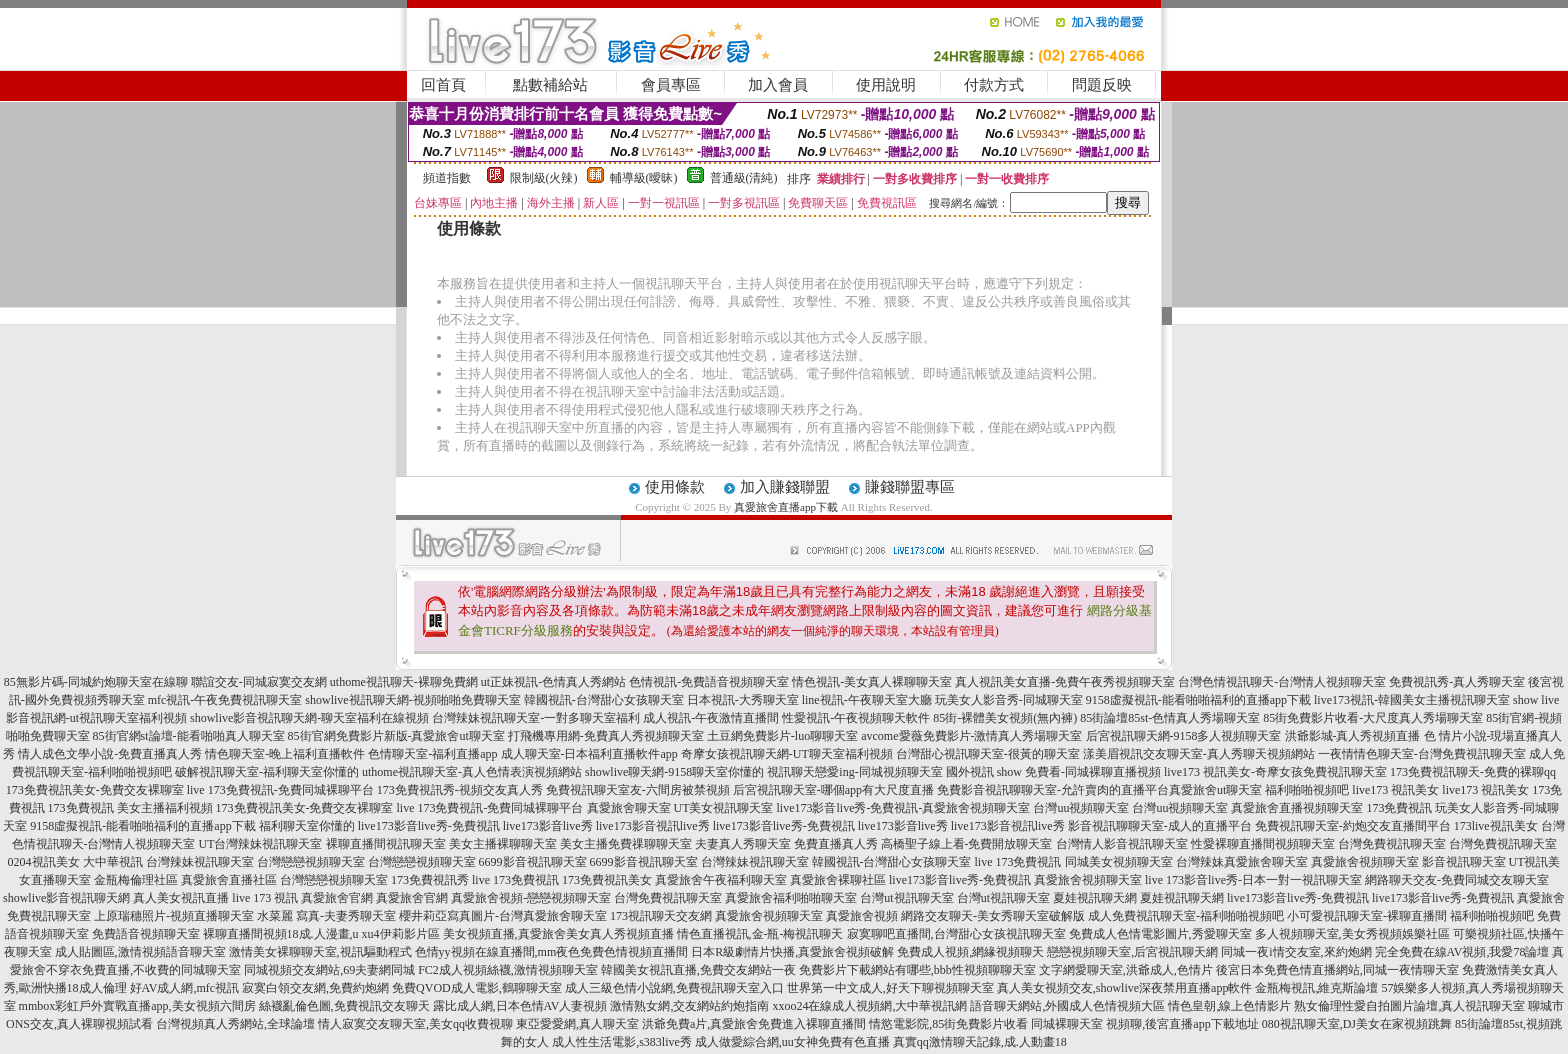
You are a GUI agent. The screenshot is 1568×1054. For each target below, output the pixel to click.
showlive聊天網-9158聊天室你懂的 (674, 772)
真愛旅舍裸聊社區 (838, 880)
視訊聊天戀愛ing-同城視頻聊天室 (854, 772)
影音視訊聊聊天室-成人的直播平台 (1160, 826)
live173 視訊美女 (1395, 790)
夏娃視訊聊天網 (1095, 898)
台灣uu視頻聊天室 (1081, 808)
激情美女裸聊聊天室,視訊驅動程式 (320, 952)
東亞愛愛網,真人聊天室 (577, 1024)
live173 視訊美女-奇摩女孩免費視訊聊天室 (1275, 772)
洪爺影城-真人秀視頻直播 (1353, 736)
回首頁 (443, 85)
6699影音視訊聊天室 (533, 862)
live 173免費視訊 (1018, 862)
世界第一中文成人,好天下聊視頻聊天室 (890, 988)
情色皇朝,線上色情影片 (1229, 1006)
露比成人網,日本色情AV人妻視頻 (520, 1006)
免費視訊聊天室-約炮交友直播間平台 (1353, 826)
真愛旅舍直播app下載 (786, 507)
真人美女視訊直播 (181, 898)
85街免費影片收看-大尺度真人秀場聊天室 (1373, 718)
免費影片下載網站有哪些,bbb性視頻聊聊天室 (917, 970)
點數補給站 (550, 85)
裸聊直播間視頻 (245, 934)
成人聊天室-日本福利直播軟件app (589, 754)
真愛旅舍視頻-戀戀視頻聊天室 (531, 898)
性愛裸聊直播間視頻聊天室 (1263, 844)
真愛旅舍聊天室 (629, 808)
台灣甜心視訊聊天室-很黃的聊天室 (988, 754)
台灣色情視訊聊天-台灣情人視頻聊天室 (1282, 682)
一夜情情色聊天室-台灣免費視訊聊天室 (1422, 754)
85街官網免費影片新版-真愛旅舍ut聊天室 (396, 736)
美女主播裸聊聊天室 (503, 844)
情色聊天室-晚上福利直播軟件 (285, 754)
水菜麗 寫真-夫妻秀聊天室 (326, 916)
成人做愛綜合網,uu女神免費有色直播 (792, 1042)
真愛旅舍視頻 (862, 916)
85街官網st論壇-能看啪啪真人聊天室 (189, 736)
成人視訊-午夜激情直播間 (711, 718)
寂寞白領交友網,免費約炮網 (315, 988)
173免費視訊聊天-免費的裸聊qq (1473, 772)
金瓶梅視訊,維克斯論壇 (1316, 988)
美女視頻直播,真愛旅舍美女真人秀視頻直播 (558, 934)
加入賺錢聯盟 (785, 487)
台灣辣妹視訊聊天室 (200, 862)
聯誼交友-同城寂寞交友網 (259, 682)
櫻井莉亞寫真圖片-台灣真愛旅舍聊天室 (503, 916)
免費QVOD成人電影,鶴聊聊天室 (477, 988)
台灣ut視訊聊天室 (906, 898)
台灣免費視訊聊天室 (1392, 844)
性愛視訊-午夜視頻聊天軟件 (856, 718)
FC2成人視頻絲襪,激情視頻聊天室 (508, 970)
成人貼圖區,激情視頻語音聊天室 (140, 952)
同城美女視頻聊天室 (1119, 862)
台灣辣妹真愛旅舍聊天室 (1242, 862)
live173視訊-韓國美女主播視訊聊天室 (1412, 700)
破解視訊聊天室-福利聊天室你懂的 (267, 772)
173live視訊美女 (1496, 826)
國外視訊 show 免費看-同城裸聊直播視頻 (1053, 772)
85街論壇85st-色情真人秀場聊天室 (1170, 718)
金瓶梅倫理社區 (136, 880)
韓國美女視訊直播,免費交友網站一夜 (698, 970)
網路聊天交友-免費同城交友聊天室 (1457, 880)
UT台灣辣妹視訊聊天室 (261, 844)
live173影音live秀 (548, 826)
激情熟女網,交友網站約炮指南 (689, 1006)
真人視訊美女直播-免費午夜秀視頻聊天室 (1065, 682)
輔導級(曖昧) (644, 178)
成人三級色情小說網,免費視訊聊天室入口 (674, 988)
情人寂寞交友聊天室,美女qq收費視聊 (415, 1024)
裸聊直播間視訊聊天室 (386, 844)
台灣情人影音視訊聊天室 (1122, 844)
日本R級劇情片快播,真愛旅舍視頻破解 (792, 952)
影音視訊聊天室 (1464, 862)
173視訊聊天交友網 (661, 916)
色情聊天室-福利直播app (432, 754)
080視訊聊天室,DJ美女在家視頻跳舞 (1357, 1024)
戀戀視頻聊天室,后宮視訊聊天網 (1132, 952)
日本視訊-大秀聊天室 (743, 700)
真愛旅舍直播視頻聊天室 (1297, 808)
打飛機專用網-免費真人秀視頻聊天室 (606, 736)
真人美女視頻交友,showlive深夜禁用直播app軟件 (1125, 988)
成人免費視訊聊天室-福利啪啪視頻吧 (1186, 916)
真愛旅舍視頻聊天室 (1365, 862)
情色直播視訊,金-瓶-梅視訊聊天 (760, 934)
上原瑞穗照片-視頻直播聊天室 (174, 916)
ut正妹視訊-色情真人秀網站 (553, 682)
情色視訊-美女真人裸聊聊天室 (872, 682)
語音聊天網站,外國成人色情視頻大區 (1067, 1006)
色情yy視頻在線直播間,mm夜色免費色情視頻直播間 (552, 952)
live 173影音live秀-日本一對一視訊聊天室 (1253, 880)
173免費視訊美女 (607, 880)
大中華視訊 (113, 862)
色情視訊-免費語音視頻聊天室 (709, 682)
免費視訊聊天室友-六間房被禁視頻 (638, 790)
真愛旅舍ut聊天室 (1215, 790)
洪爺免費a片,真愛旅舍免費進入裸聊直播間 (754, 1024)
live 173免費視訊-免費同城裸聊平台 (280, 790)
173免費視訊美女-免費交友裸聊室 (95, 790)
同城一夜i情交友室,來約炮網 (1296, 952)
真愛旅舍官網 (337, 898)
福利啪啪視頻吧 (1307, 790)
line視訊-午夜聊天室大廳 (867, 700)
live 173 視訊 (265, 898)
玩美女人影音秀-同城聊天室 (1009, 700)
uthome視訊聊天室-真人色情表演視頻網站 (472, 772)
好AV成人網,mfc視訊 (184, 988)
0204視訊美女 (44, 862)
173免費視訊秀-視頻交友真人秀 (460, 790)
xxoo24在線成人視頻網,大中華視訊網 (869, 1006)
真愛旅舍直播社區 (229, 880)
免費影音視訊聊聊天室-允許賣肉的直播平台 (1053, 790)
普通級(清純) (744, 178)
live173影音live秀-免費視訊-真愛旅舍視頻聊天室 (904, 808)
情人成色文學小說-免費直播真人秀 (110, 754)
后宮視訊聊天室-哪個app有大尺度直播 (833, 790)
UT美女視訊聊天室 (724, 808)
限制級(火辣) (544, 178)
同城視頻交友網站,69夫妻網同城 (329, 970)
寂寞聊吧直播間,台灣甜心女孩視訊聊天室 (956, 934)
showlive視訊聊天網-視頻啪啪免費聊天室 (412, 700)
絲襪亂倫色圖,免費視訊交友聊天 (344, 1006)
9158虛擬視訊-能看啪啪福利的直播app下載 (1198, 700)
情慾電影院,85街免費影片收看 (948, 1024)
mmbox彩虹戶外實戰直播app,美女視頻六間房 (137, 1006)
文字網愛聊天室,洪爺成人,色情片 (1126, 970)
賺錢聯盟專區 (910, 487)
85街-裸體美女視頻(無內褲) (1005, 718)
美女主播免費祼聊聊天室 (626, 844)
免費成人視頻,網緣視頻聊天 (970, 952)
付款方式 (994, 85)
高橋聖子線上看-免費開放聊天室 (967, 844)
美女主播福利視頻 (165, 808)
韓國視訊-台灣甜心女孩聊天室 (604, 700)
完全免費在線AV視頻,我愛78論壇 (1462, 952)
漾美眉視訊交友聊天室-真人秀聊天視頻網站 (1199, 754)
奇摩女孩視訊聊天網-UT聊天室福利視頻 (787, 754)
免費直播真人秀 (836, 844)
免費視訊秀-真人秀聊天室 (1457, 682)
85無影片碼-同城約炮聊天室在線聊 (96, 682)
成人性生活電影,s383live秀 (622, 1042)
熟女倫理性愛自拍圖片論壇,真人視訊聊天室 (1409, 1006)
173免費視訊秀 (430, 880)
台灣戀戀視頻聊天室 (311, 862)
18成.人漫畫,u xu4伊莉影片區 (363, 934)
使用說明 (886, 85)
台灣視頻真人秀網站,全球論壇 (235, 1024)
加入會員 (778, 85)
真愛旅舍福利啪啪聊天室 (791, 898)
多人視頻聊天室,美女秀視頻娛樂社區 (1352, 934)
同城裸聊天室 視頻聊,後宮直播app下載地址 (1144, 1024)
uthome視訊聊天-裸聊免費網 (404, 682)
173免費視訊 (81, 808)
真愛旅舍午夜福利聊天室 (721, 880)
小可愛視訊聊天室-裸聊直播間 (1367, 916)
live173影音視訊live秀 (653, 826)
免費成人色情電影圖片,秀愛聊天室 (1160, 934)
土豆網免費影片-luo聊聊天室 (782, 736)
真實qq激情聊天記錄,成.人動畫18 (980, 1042)
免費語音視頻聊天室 (146, 934)
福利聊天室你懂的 (307, 826)
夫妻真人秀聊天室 (743, 844)
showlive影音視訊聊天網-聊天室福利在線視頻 (309, 718)
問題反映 (1102, 85)
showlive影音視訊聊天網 (66, 898)
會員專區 (671, 85)
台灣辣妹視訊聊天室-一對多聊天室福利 (536, 718)
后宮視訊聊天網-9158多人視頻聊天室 (1184, 736)
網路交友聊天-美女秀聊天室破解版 (993, 916)
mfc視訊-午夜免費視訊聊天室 (225, 700)
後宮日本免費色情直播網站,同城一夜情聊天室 (1337, 970)
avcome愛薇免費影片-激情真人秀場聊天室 (971, 736)
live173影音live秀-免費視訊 (429, 826)
